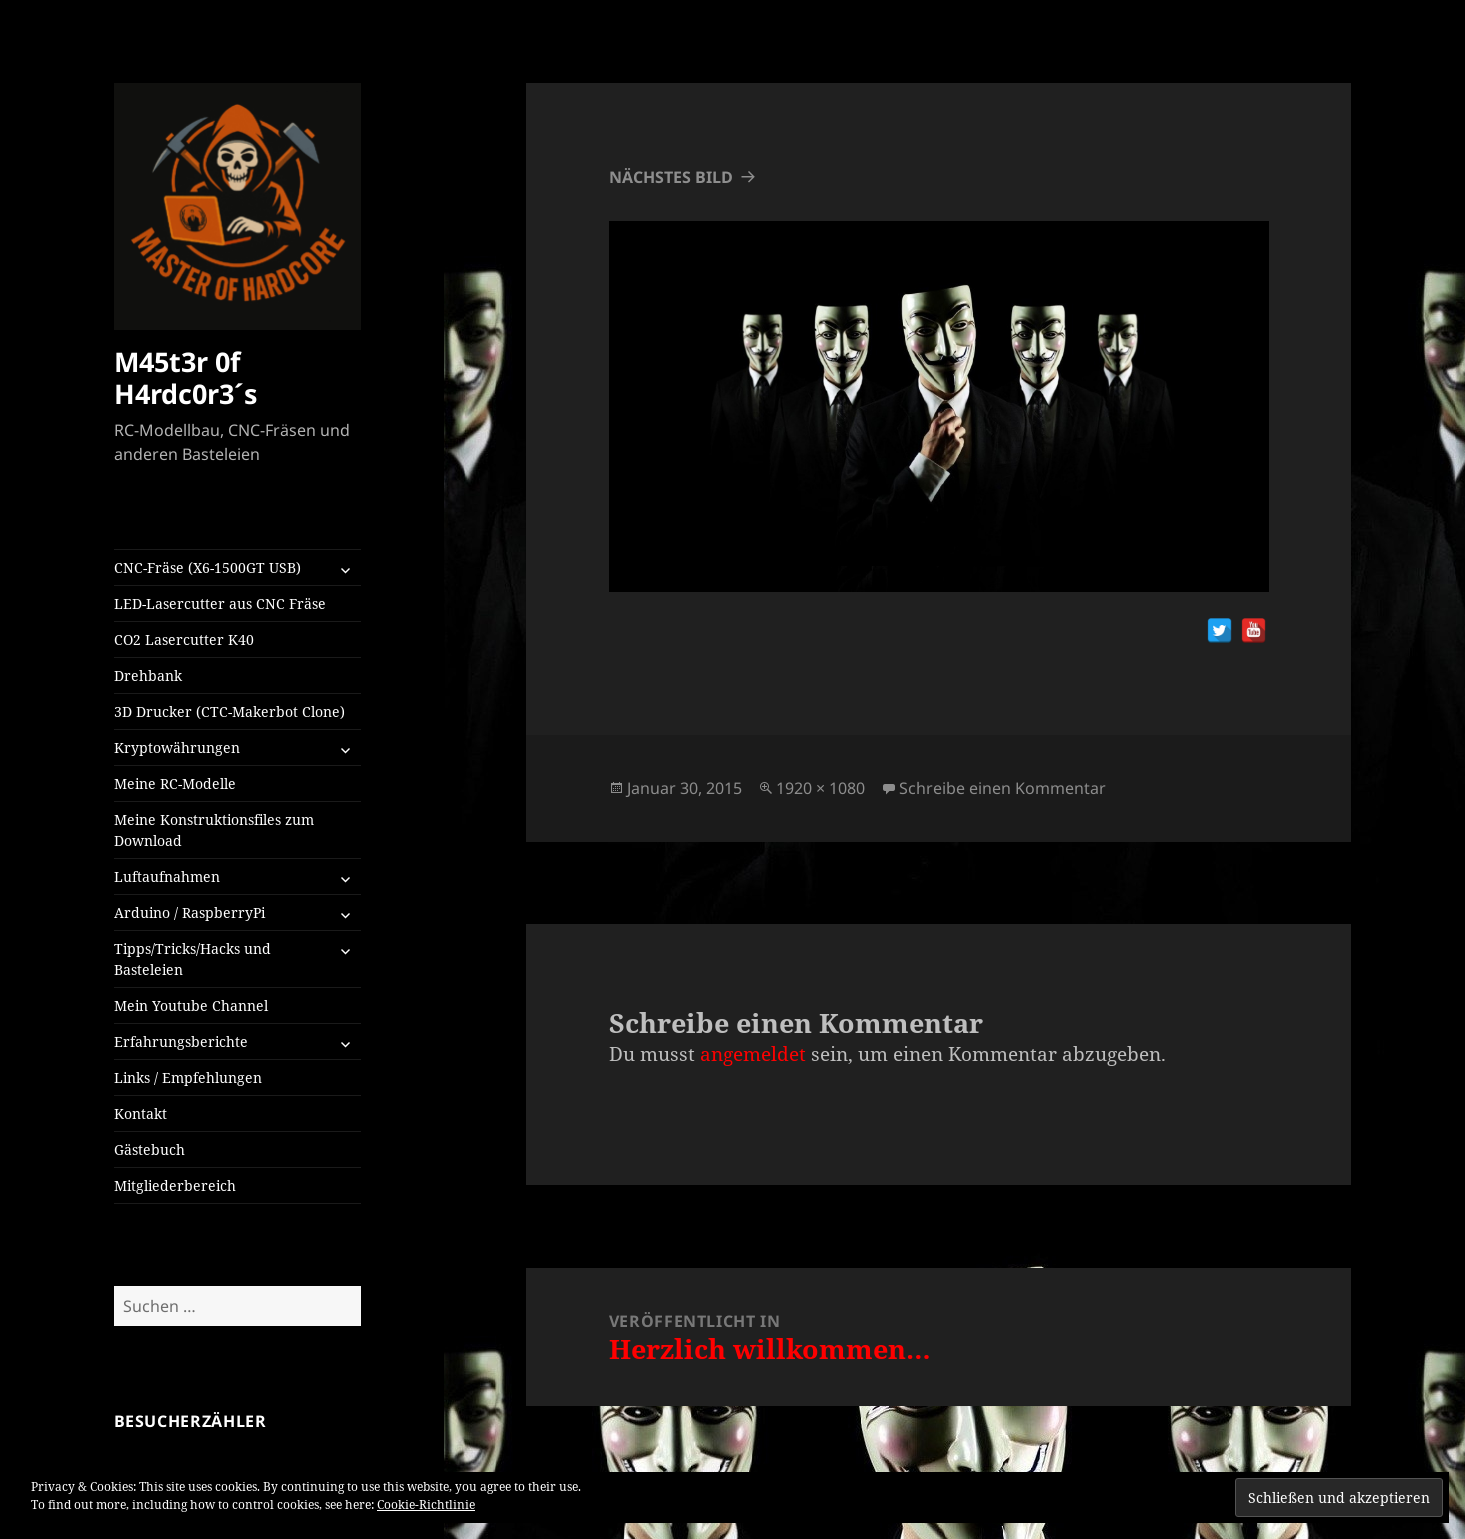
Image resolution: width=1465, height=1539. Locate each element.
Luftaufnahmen (167, 876)
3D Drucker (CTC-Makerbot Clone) (229, 711)
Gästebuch (149, 1149)
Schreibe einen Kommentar (1002, 788)
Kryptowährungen (177, 747)
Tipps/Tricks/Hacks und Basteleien (192, 959)
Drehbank (148, 675)
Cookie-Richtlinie (426, 1504)
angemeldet (753, 1054)
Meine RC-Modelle (175, 783)
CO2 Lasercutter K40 (184, 639)
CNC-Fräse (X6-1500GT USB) (207, 567)
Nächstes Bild (671, 177)
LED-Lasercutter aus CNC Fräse (220, 603)
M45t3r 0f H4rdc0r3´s (185, 377)
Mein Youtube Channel (191, 1005)
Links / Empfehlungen (188, 1077)
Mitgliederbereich (175, 1185)
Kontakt (140, 1113)
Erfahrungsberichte (181, 1041)
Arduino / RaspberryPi (189, 912)
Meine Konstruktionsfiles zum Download (214, 830)
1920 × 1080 (820, 788)
